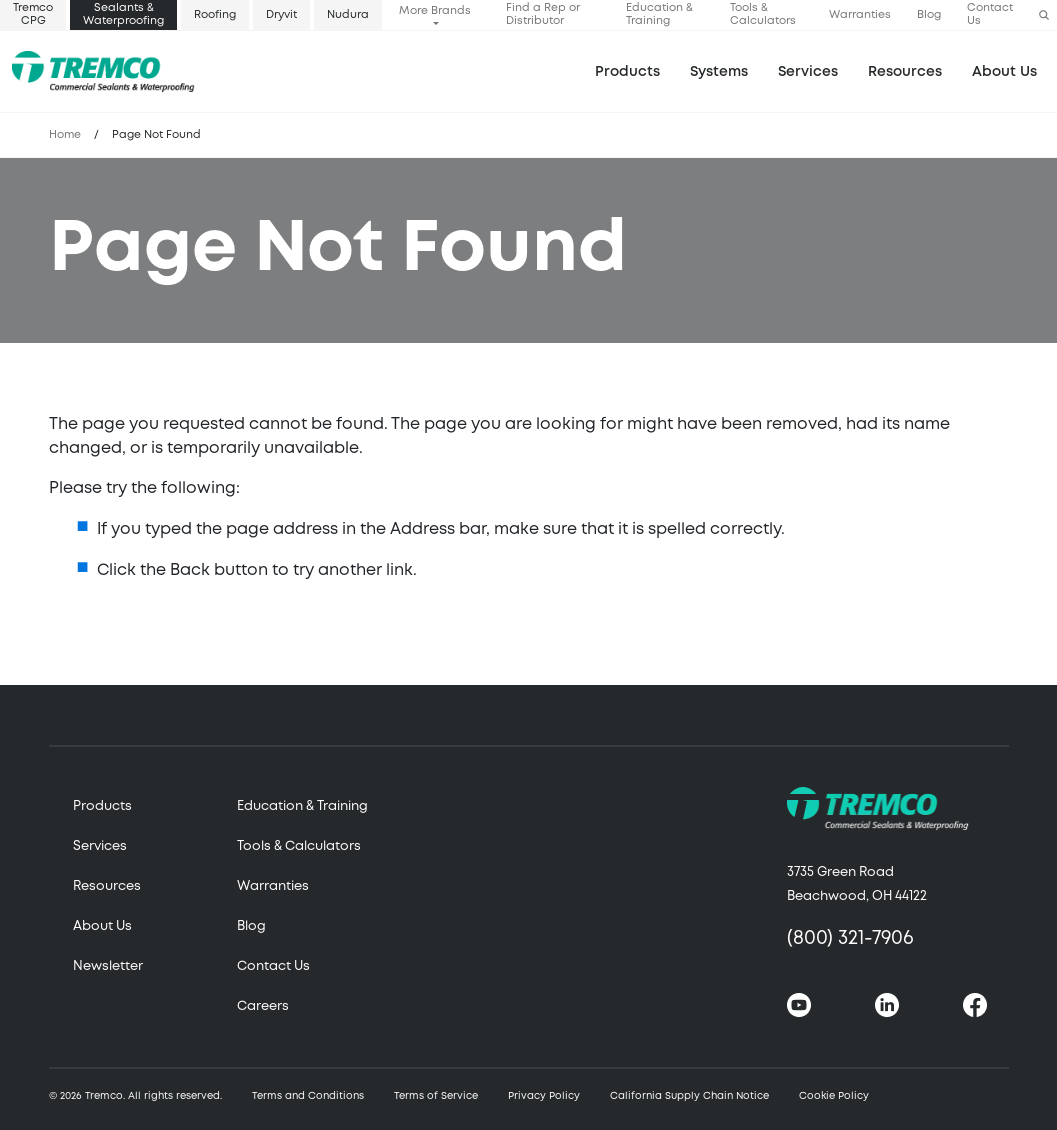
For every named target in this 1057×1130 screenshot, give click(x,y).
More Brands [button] (435, 11)
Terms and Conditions (308, 1096)
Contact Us (990, 14)
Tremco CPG (33, 14)
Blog (929, 15)
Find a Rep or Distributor (543, 14)
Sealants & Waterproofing (123, 14)
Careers (263, 1006)
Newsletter (108, 966)
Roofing (215, 15)
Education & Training (659, 14)
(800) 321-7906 (850, 938)
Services (100, 846)
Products (627, 72)
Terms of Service (436, 1096)
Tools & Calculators (763, 14)
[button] (1044, 15)
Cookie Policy (834, 1096)
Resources (905, 72)
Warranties (860, 15)
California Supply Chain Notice (689, 1096)
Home (65, 135)
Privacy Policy (544, 1096)
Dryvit (281, 15)
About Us (1004, 72)
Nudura (348, 15)
